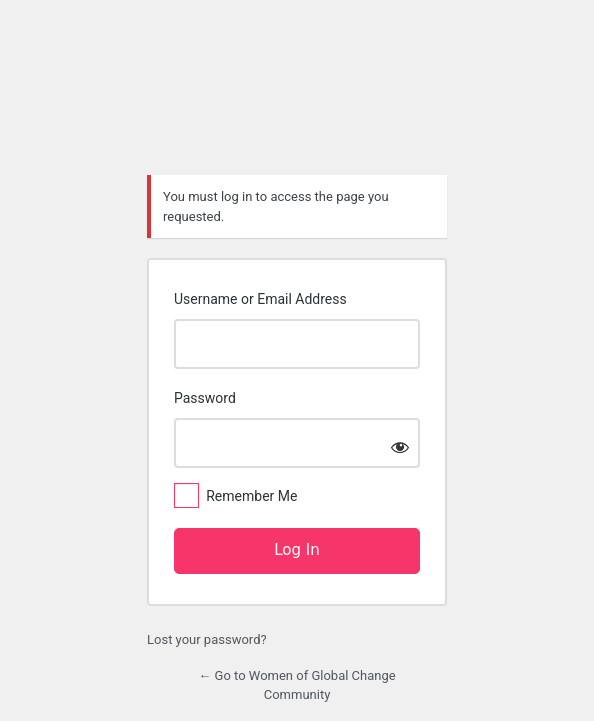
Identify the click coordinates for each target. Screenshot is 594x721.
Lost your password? (207, 639)
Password (205, 398)
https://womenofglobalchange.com (297, 105)
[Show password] (400, 447)
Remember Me (251, 496)
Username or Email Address (260, 299)
